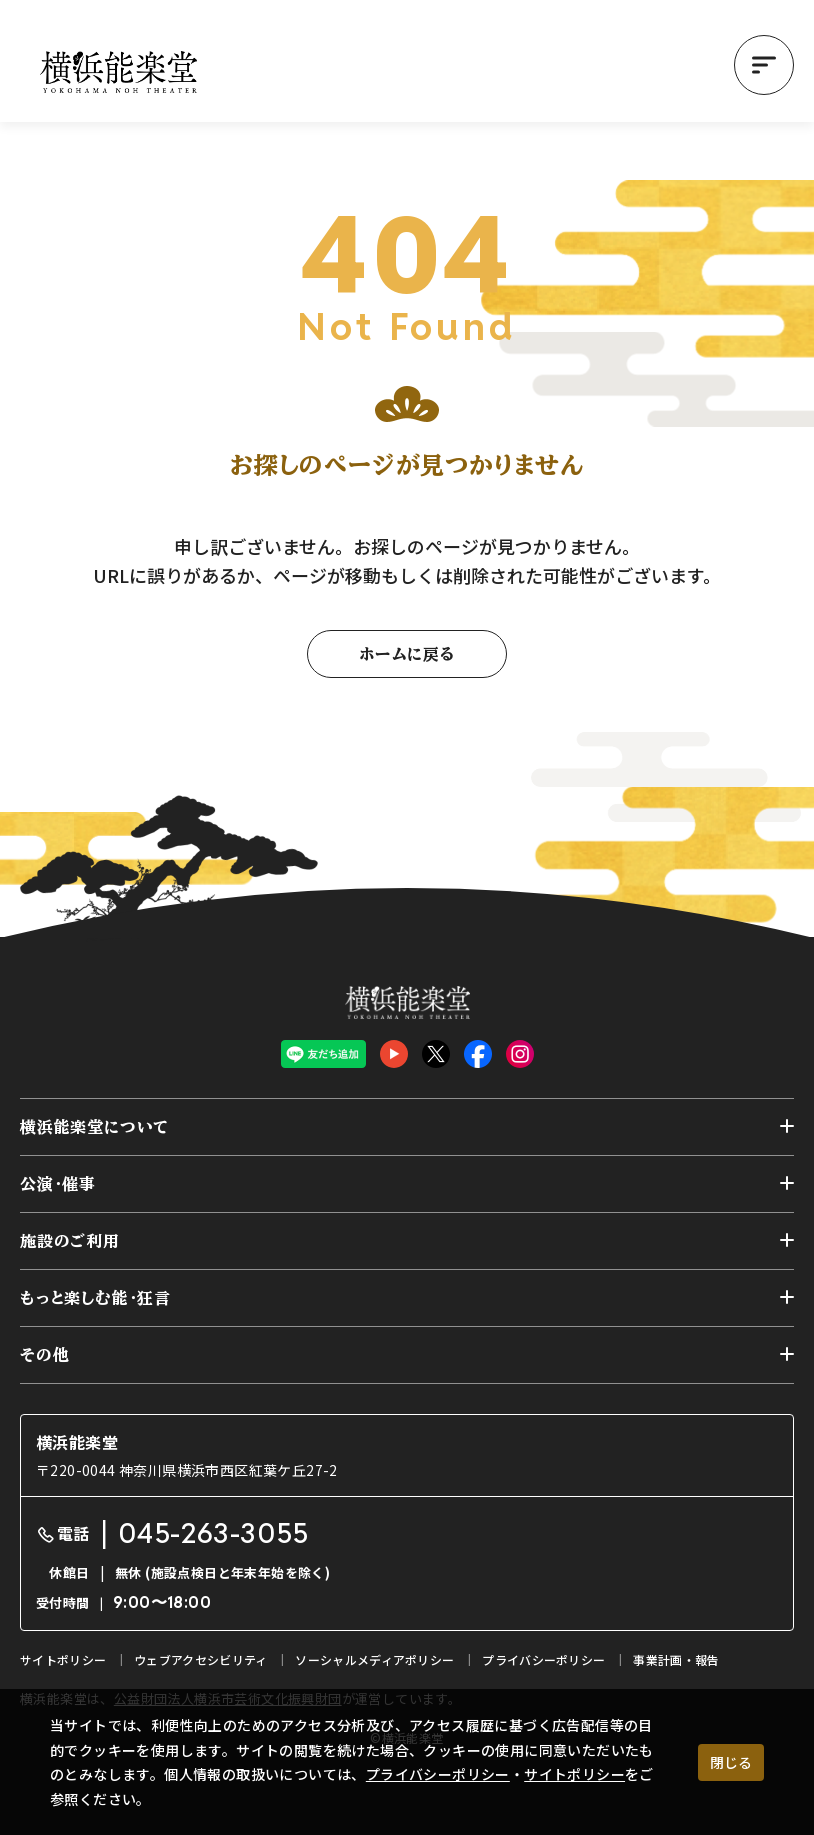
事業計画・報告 (676, 1659)
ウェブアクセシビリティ (200, 1659)
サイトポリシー (574, 1774)
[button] (764, 65)
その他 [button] (44, 1355)
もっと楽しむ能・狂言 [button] (95, 1298)
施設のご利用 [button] (70, 1241)
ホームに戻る (407, 654)
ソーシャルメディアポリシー (374, 1659)
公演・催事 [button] (58, 1184)
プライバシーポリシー (438, 1774)
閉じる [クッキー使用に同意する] (731, 1762)
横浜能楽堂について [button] (94, 1127)
